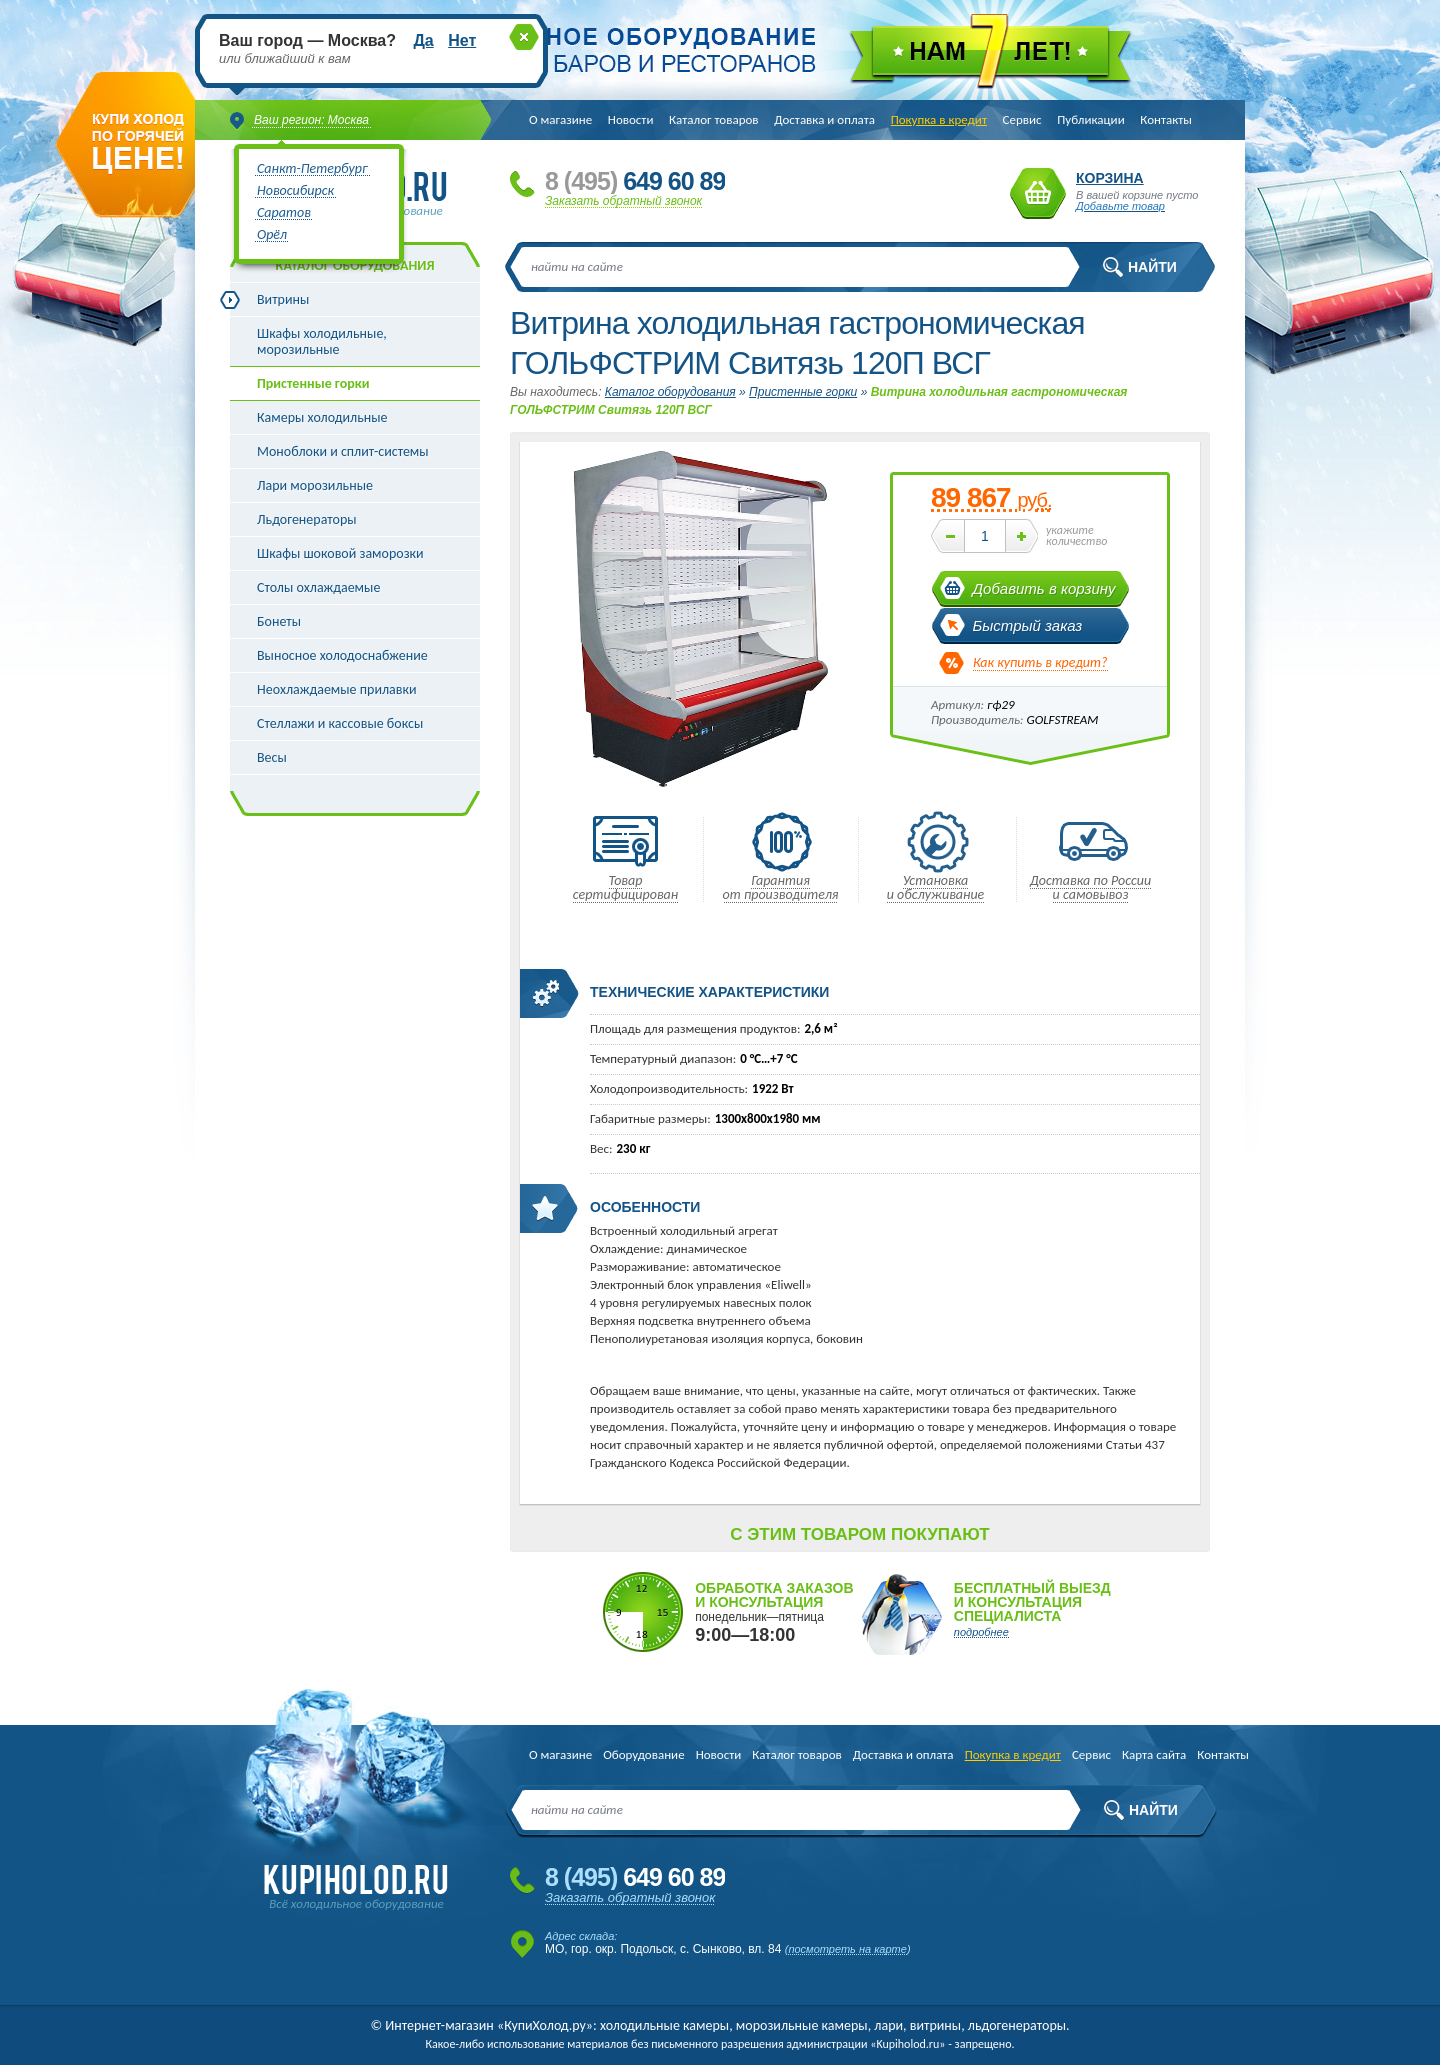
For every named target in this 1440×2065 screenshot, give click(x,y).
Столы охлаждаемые (318, 587)
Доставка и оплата (824, 119)
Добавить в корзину (1044, 588)
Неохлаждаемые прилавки (337, 689)
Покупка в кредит (939, 119)
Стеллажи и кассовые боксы (340, 723)
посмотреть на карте (847, 1949)
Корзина (1038, 193)
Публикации (1090, 119)
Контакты (1166, 119)
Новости (631, 119)
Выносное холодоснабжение (342, 655)
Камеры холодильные (322, 417)
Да (423, 40)
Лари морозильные (315, 485)
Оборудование (643, 1754)
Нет (462, 40)
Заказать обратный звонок (623, 201)
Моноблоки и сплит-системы (343, 451)
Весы (272, 757)
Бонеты (279, 621)
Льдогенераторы (307, 519)
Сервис (1022, 119)
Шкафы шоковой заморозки (340, 553)
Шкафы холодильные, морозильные (322, 341)
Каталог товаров (714, 119)
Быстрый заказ (1028, 625)
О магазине (560, 119)
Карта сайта (1154, 1754)
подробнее (981, 1632)
